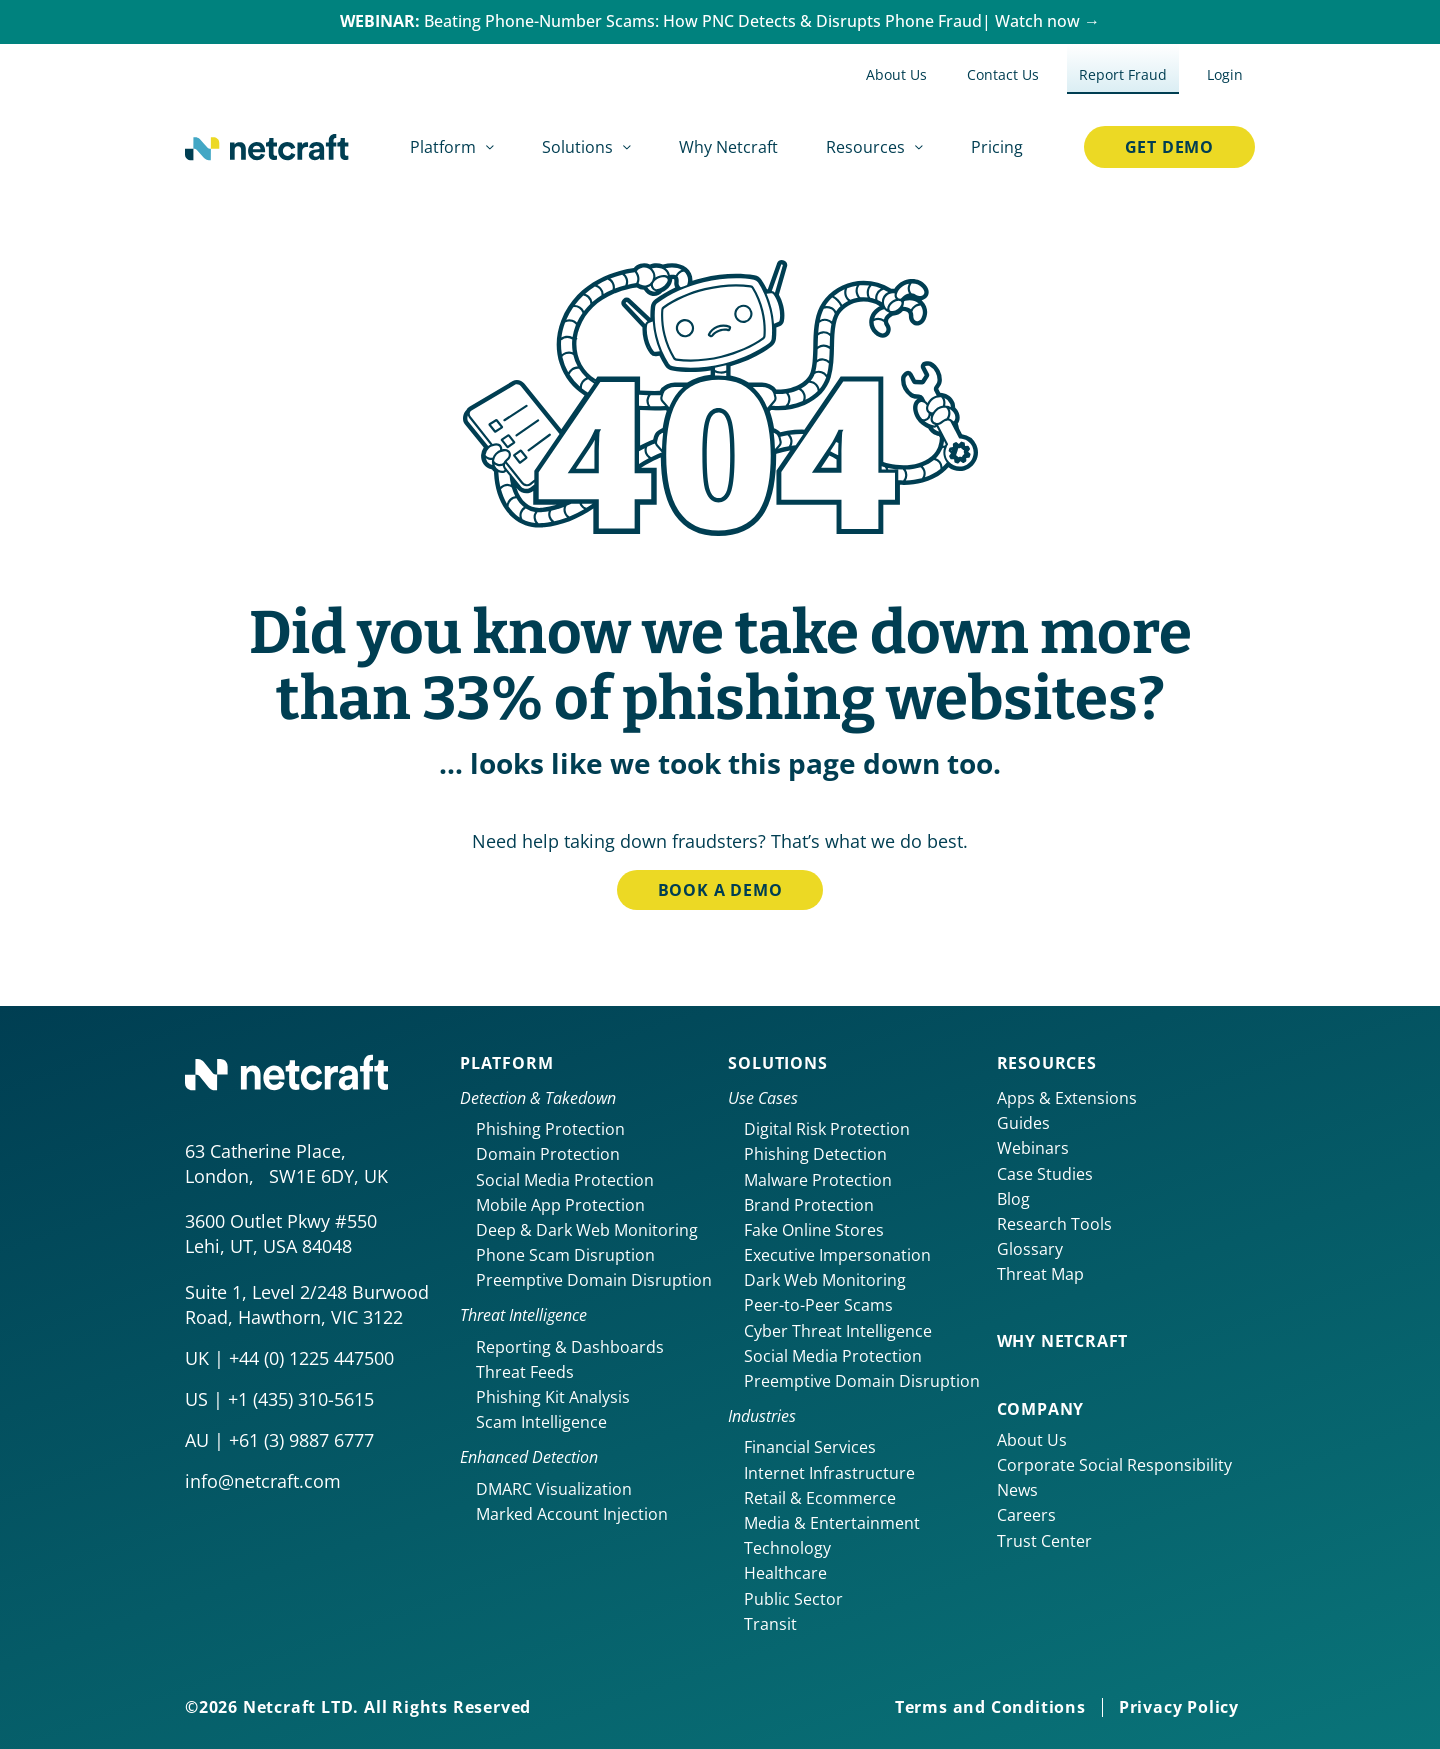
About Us (1032, 1440)
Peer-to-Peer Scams (818, 1305)
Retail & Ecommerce (820, 1498)
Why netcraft (1063, 1341)
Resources (1047, 1063)
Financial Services (810, 1447)
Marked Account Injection (572, 1514)
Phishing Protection (550, 1129)
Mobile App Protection (560, 1205)
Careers (1026, 1515)
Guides (1023, 1123)
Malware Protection (818, 1180)
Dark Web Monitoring (825, 1280)
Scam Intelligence (541, 1422)
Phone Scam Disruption (565, 1255)
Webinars (1033, 1148)
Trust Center (1044, 1541)
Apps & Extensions (1067, 1098)
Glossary (1030, 1249)
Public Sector (793, 1599)
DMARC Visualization (554, 1489)
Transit (770, 1624)
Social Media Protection (565, 1180)
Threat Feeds (525, 1372)
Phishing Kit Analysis (553, 1397)
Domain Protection (548, 1154)
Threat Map (1040, 1274)
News (1017, 1490)
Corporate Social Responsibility (1114, 1465)
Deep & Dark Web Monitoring (587, 1230)
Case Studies (1045, 1174)
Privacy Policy (1179, 1707)
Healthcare (785, 1573)
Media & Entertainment (832, 1523)
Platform (506, 1063)
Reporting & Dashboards (570, 1347)
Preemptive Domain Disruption (594, 1280)
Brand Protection (809, 1205)
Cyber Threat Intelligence (838, 1331)
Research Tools (1054, 1224)
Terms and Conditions (990, 1707)
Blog (1013, 1199)
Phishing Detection (815, 1154)
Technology (787, 1548)
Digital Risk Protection (827, 1129)
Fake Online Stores (814, 1230)
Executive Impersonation (837, 1255)
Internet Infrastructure (829, 1473)
